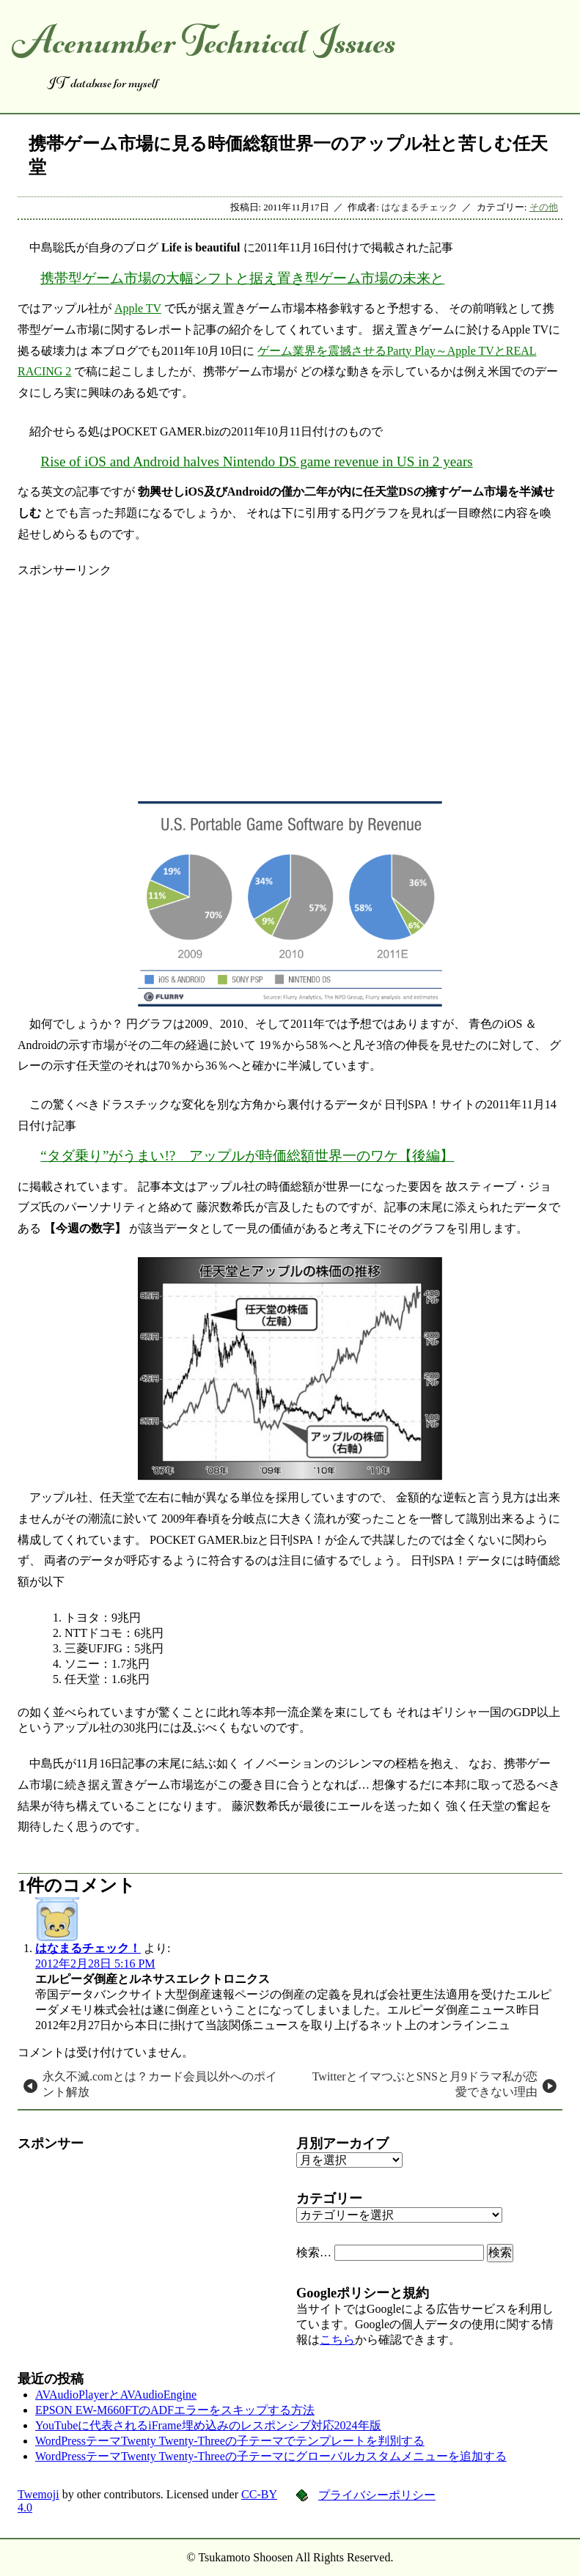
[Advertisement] (290, 681)
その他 (543, 207)
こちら (337, 2339)
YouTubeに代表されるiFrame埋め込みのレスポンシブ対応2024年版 (208, 2425)
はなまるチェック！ (88, 1948)
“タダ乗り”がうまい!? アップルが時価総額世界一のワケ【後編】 (247, 1155)
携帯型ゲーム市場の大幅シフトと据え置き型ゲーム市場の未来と (242, 278)
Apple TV (137, 308)
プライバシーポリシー (377, 2495)
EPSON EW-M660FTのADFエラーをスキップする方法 (175, 2410)
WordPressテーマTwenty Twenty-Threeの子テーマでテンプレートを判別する (230, 2441)
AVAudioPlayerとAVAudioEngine (116, 2394)
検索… (313, 2252)
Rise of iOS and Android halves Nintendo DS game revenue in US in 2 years (256, 461)
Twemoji (38, 2494)
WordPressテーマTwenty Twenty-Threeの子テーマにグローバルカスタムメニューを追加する (271, 2456)
